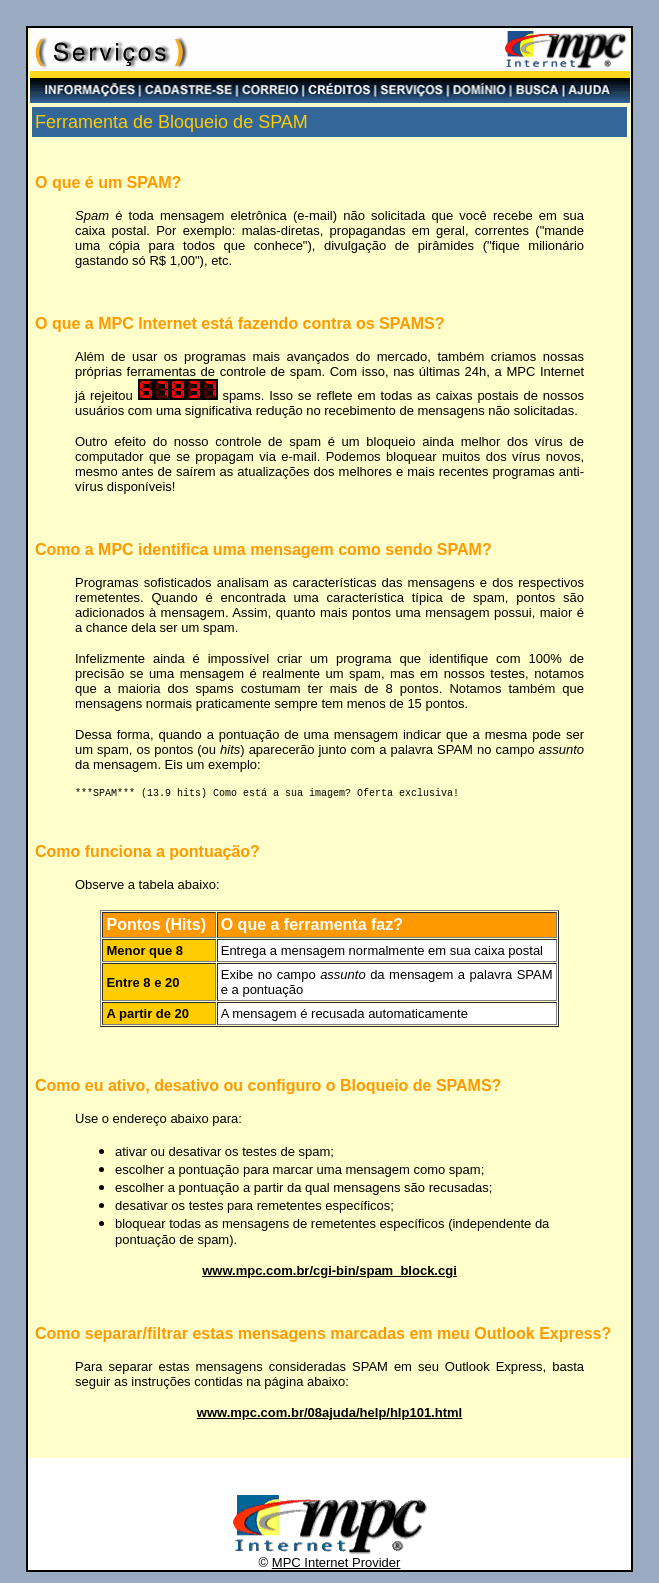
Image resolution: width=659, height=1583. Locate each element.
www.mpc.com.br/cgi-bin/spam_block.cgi (329, 1273)
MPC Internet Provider (336, 1565)
